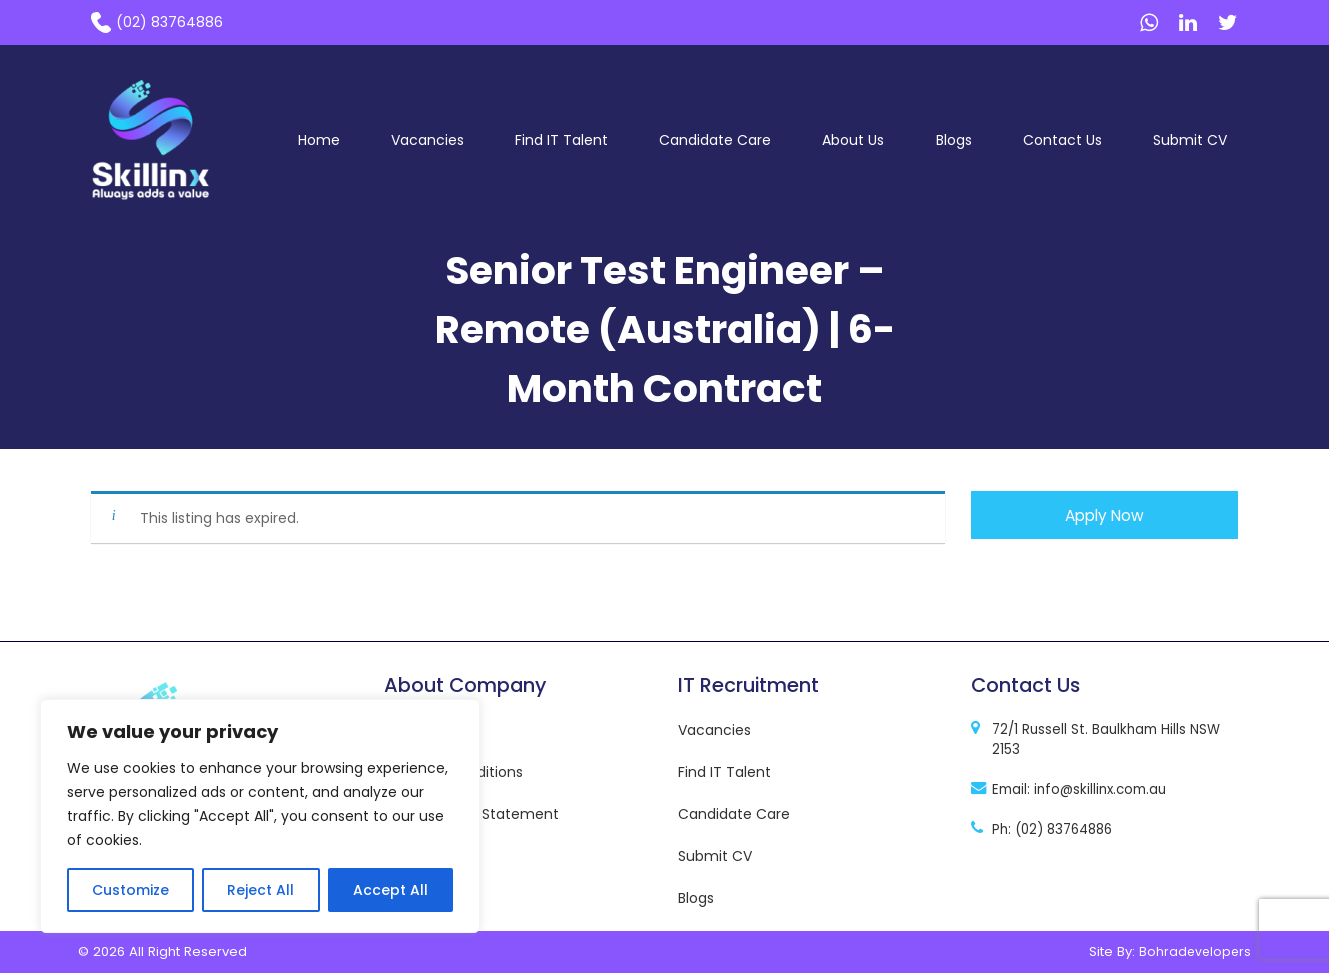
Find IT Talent (561, 140)
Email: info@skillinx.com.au (1079, 789)
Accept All (390, 890)
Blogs (954, 140)
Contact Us (1062, 140)
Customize (130, 890)
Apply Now (1104, 515)
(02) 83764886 (169, 22)
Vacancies (427, 140)
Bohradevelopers (1195, 951)
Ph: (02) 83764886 (1052, 829)
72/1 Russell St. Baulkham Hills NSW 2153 (1106, 739)
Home (319, 140)
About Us (853, 140)
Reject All (260, 890)
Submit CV (1190, 140)
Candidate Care (715, 140)
